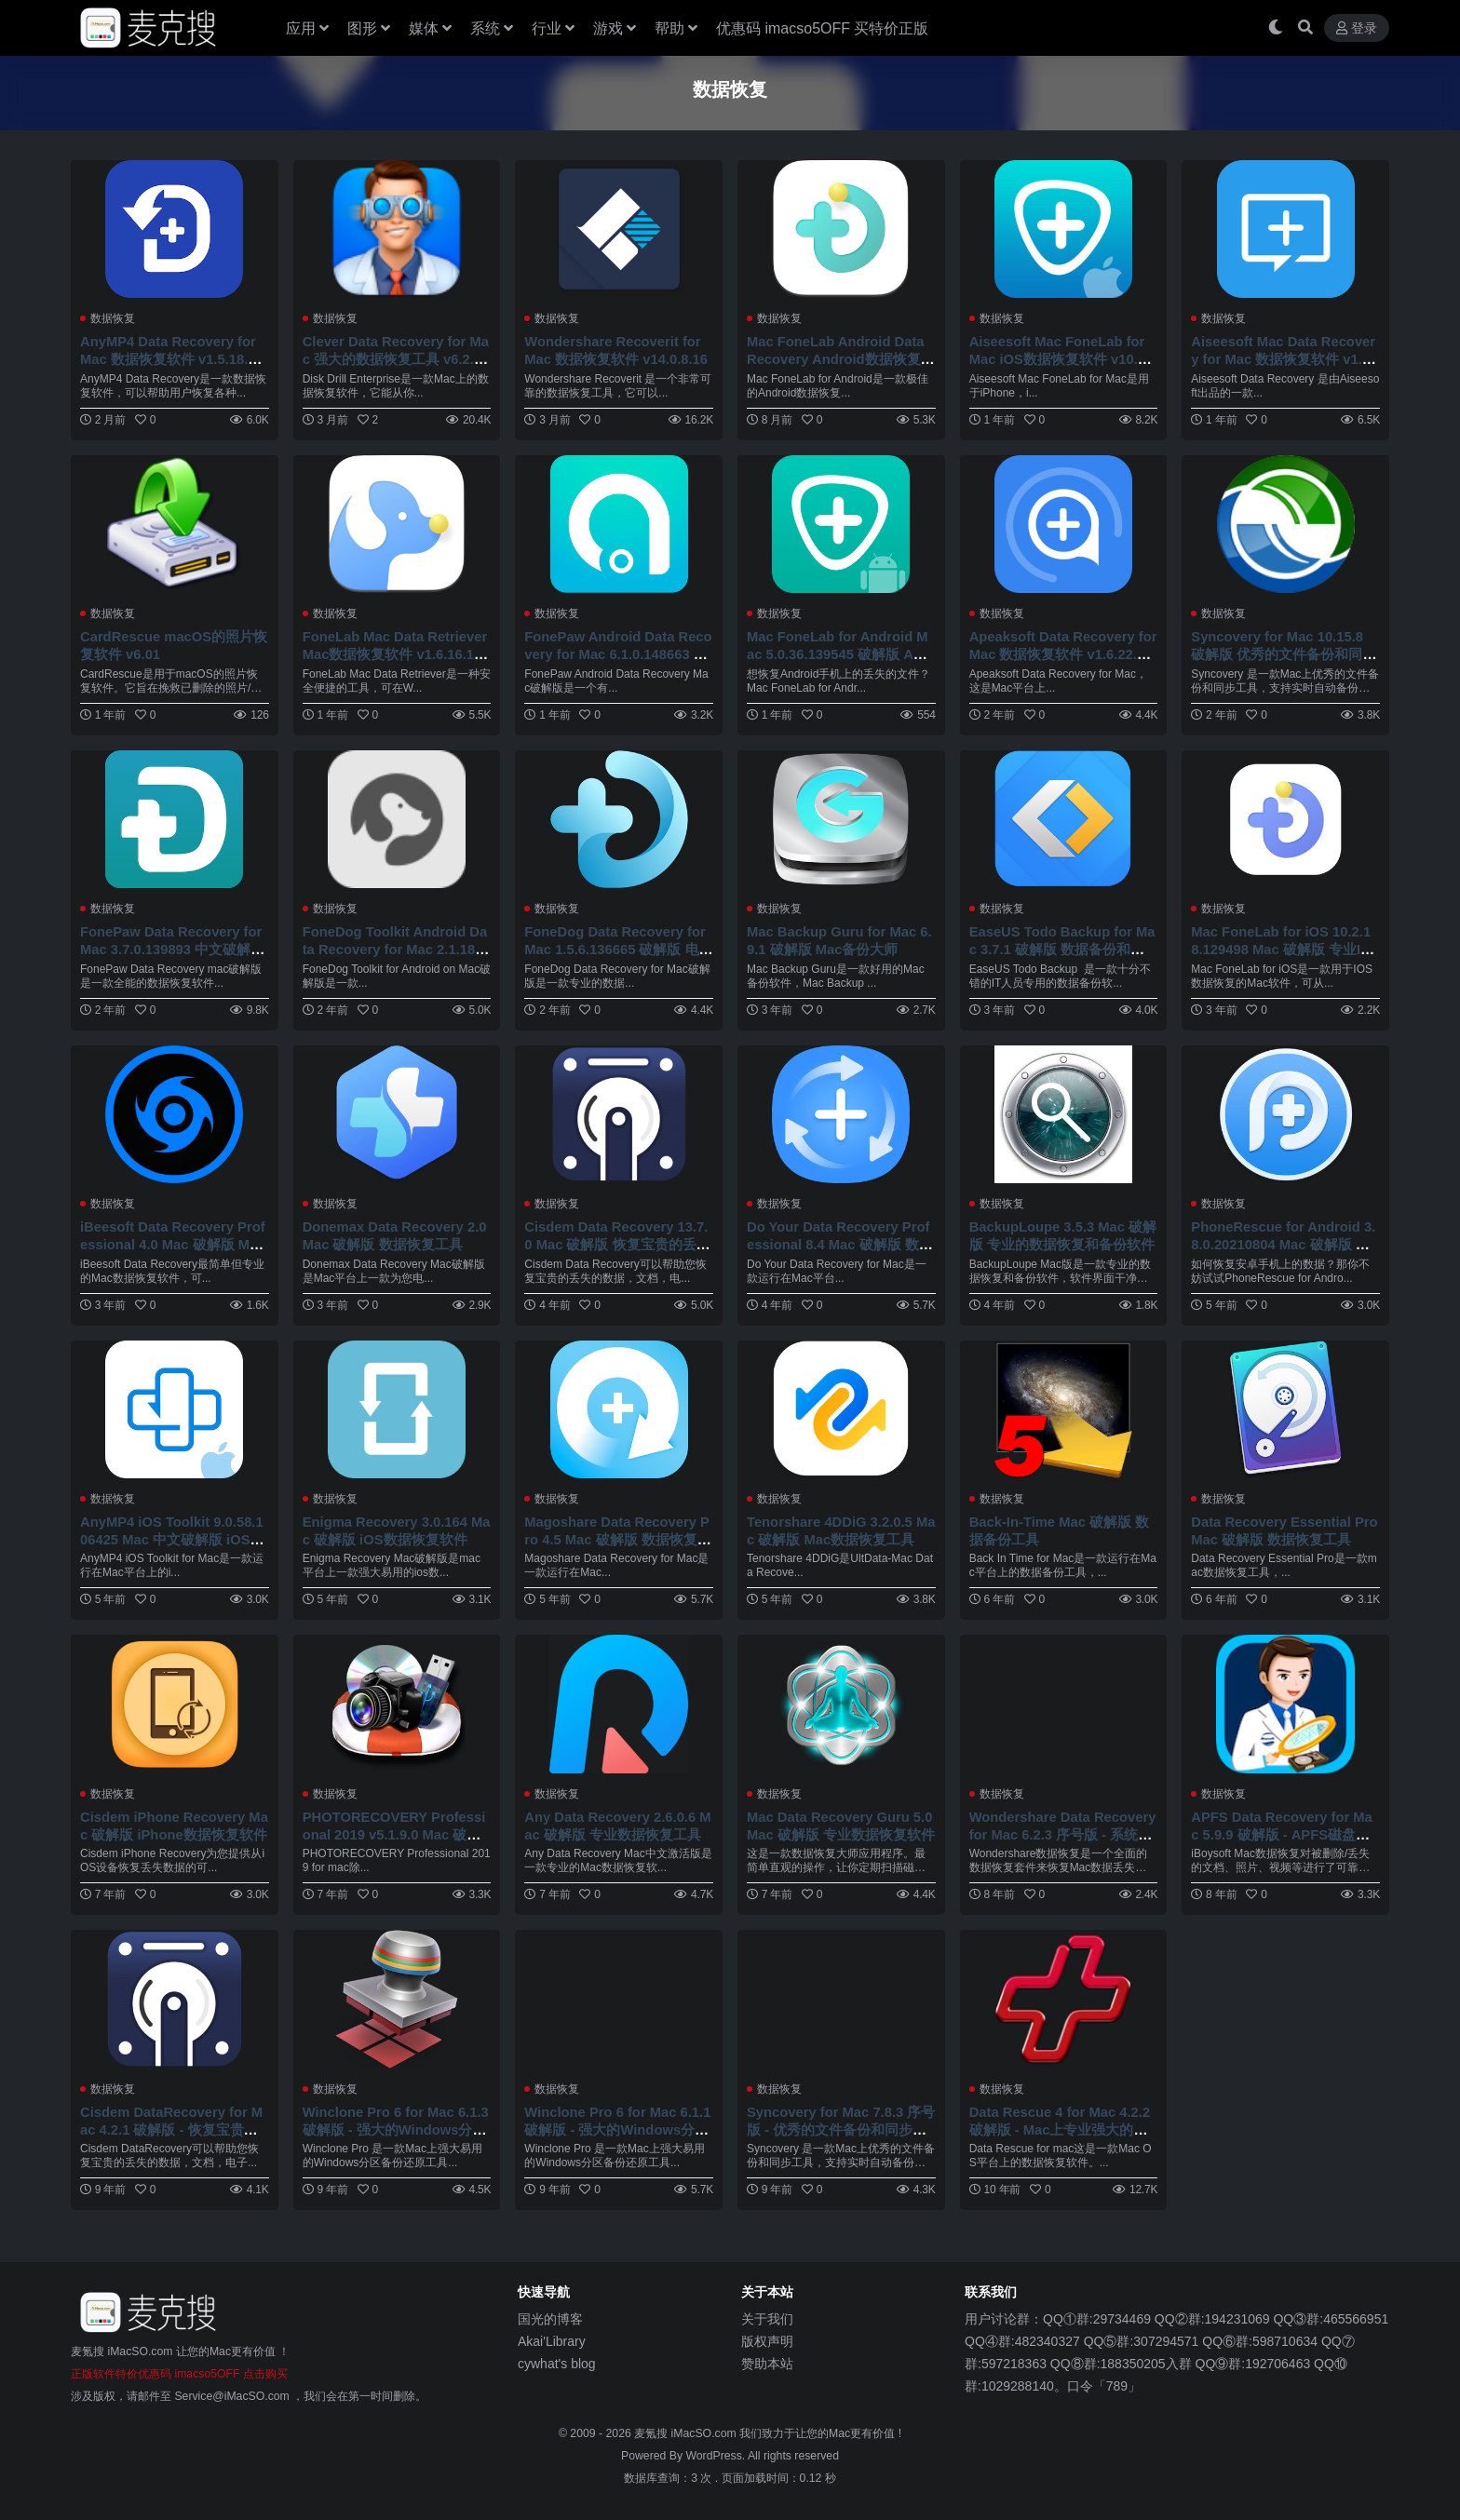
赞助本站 (767, 2357)
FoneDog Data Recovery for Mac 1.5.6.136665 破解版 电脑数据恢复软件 (617, 946)
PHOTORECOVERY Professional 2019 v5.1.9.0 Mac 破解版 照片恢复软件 (397, 1828)
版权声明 (767, 2334)
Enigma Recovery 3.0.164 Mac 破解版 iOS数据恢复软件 (395, 1526)
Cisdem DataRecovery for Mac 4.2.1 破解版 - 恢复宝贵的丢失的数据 (174, 2123)
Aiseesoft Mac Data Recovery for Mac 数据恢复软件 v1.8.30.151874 (1283, 358)
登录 (1356, 28)
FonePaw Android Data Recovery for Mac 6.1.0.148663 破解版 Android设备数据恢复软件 (616, 660)
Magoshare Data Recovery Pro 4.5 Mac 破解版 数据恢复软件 (616, 1534)
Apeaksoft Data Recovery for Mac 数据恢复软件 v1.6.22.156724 (1063, 652)
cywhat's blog (557, 2357)
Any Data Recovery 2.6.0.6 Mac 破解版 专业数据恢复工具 (612, 1828)
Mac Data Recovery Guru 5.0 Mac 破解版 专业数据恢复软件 (840, 1828)
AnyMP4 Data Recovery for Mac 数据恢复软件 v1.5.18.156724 (173, 358)
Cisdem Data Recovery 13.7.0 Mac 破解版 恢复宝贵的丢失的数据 (618, 1240)
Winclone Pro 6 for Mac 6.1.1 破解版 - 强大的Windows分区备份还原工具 (616, 2123)
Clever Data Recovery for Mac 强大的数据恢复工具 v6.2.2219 (397, 358)
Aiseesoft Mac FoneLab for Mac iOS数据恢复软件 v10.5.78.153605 (1060, 358)
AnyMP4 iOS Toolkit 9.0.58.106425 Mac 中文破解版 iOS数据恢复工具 (174, 1534)
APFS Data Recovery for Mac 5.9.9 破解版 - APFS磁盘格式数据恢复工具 (1284, 1828)
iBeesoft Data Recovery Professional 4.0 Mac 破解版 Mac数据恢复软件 (172, 1240)
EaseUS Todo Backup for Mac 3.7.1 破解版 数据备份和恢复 (1061, 946)
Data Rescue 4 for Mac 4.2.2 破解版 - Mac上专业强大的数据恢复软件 (1062, 2123)
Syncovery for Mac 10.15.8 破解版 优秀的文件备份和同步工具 (1283, 652)
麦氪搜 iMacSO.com (686, 2426)
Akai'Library (552, 2334)
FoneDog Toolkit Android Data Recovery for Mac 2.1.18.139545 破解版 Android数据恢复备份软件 (394, 955)
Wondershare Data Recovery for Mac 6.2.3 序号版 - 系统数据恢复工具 (1061, 1828)
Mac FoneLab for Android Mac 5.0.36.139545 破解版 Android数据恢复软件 (840, 652)
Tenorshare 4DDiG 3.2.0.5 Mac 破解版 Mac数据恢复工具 (840, 1526)
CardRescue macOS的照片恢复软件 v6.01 (168, 643)
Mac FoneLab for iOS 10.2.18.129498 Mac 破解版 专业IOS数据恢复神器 (1283, 946)
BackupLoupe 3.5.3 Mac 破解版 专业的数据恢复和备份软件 (1062, 1240)
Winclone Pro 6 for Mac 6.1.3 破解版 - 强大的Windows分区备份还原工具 (395, 2123)
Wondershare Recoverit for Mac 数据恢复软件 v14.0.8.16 (617, 349)
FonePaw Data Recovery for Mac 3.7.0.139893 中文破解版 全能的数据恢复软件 (174, 946)
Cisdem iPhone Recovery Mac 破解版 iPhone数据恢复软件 (172, 1828)
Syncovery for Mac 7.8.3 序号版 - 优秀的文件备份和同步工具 (837, 2123)
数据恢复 (112, 318)
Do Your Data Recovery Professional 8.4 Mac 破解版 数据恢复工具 (841, 1240)
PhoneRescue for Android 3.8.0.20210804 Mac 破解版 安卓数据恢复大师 (1279, 1240)
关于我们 (767, 2312)
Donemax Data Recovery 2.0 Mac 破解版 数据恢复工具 (393, 1232)
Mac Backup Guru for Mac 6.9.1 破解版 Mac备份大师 (834, 938)
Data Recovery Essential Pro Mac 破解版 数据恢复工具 (1282, 1526)
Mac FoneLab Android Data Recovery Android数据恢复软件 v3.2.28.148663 (838, 358)
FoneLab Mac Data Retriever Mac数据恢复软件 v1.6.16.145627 (395, 652)
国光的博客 (550, 2312)
